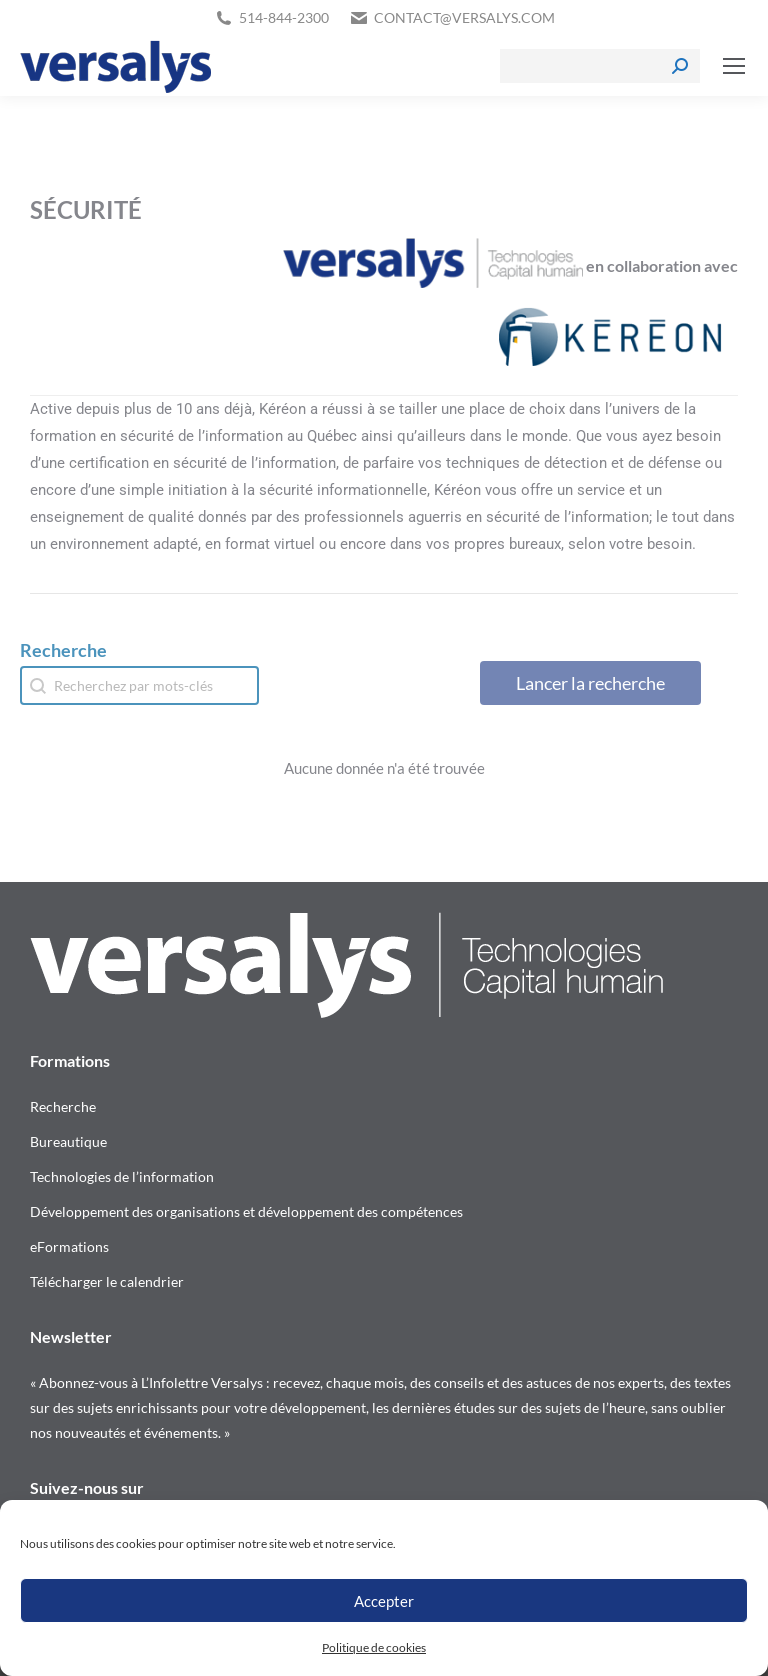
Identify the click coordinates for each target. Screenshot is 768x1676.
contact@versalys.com (464, 17)
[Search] (600, 66)
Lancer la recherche (590, 683)
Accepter (384, 1601)
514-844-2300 (284, 17)
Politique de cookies (374, 1647)
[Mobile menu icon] (734, 66)
